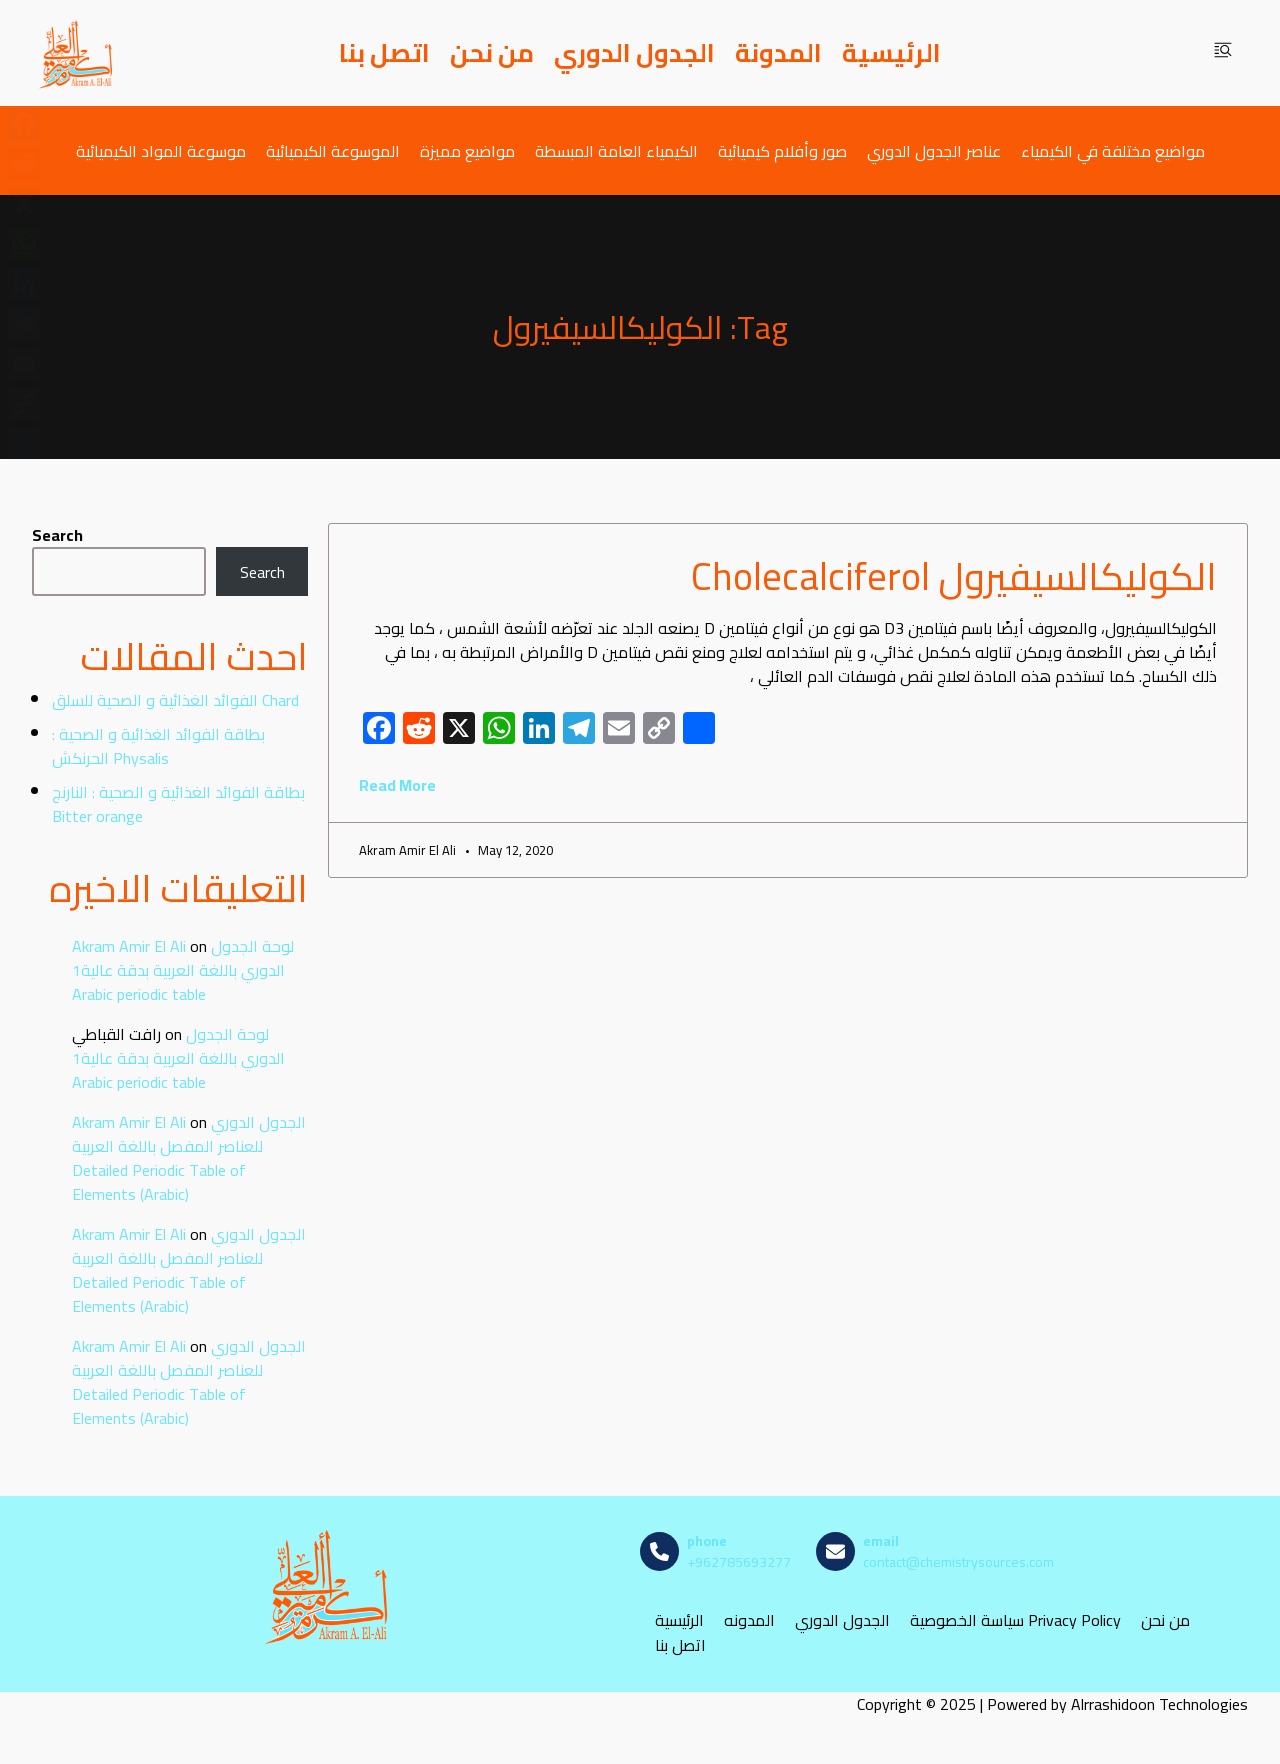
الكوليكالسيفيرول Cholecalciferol (954, 576)
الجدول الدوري (634, 53)
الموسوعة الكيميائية (333, 150)
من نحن (492, 53)
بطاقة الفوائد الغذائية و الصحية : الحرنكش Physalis (158, 746)
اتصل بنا (384, 53)
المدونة (778, 53)
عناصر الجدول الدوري (934, 150)
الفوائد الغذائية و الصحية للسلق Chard (175, 700)
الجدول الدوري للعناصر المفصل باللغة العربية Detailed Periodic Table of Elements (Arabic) (189, 1158)
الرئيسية (891, 53)
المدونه (749, 1620)
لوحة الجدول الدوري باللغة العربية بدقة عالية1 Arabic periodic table (183, 970)
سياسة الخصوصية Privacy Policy (1015, 1620)
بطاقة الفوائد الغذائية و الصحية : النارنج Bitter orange (178, 804)
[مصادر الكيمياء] (77, 53)
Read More (397, 785)
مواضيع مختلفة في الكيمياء (1113, 150)
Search (57, 535)
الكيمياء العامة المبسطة (616, 150)
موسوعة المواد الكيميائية (161, 150)
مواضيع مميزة (467, 150)
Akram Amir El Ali (129, 946)
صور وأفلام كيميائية (782, 150)
